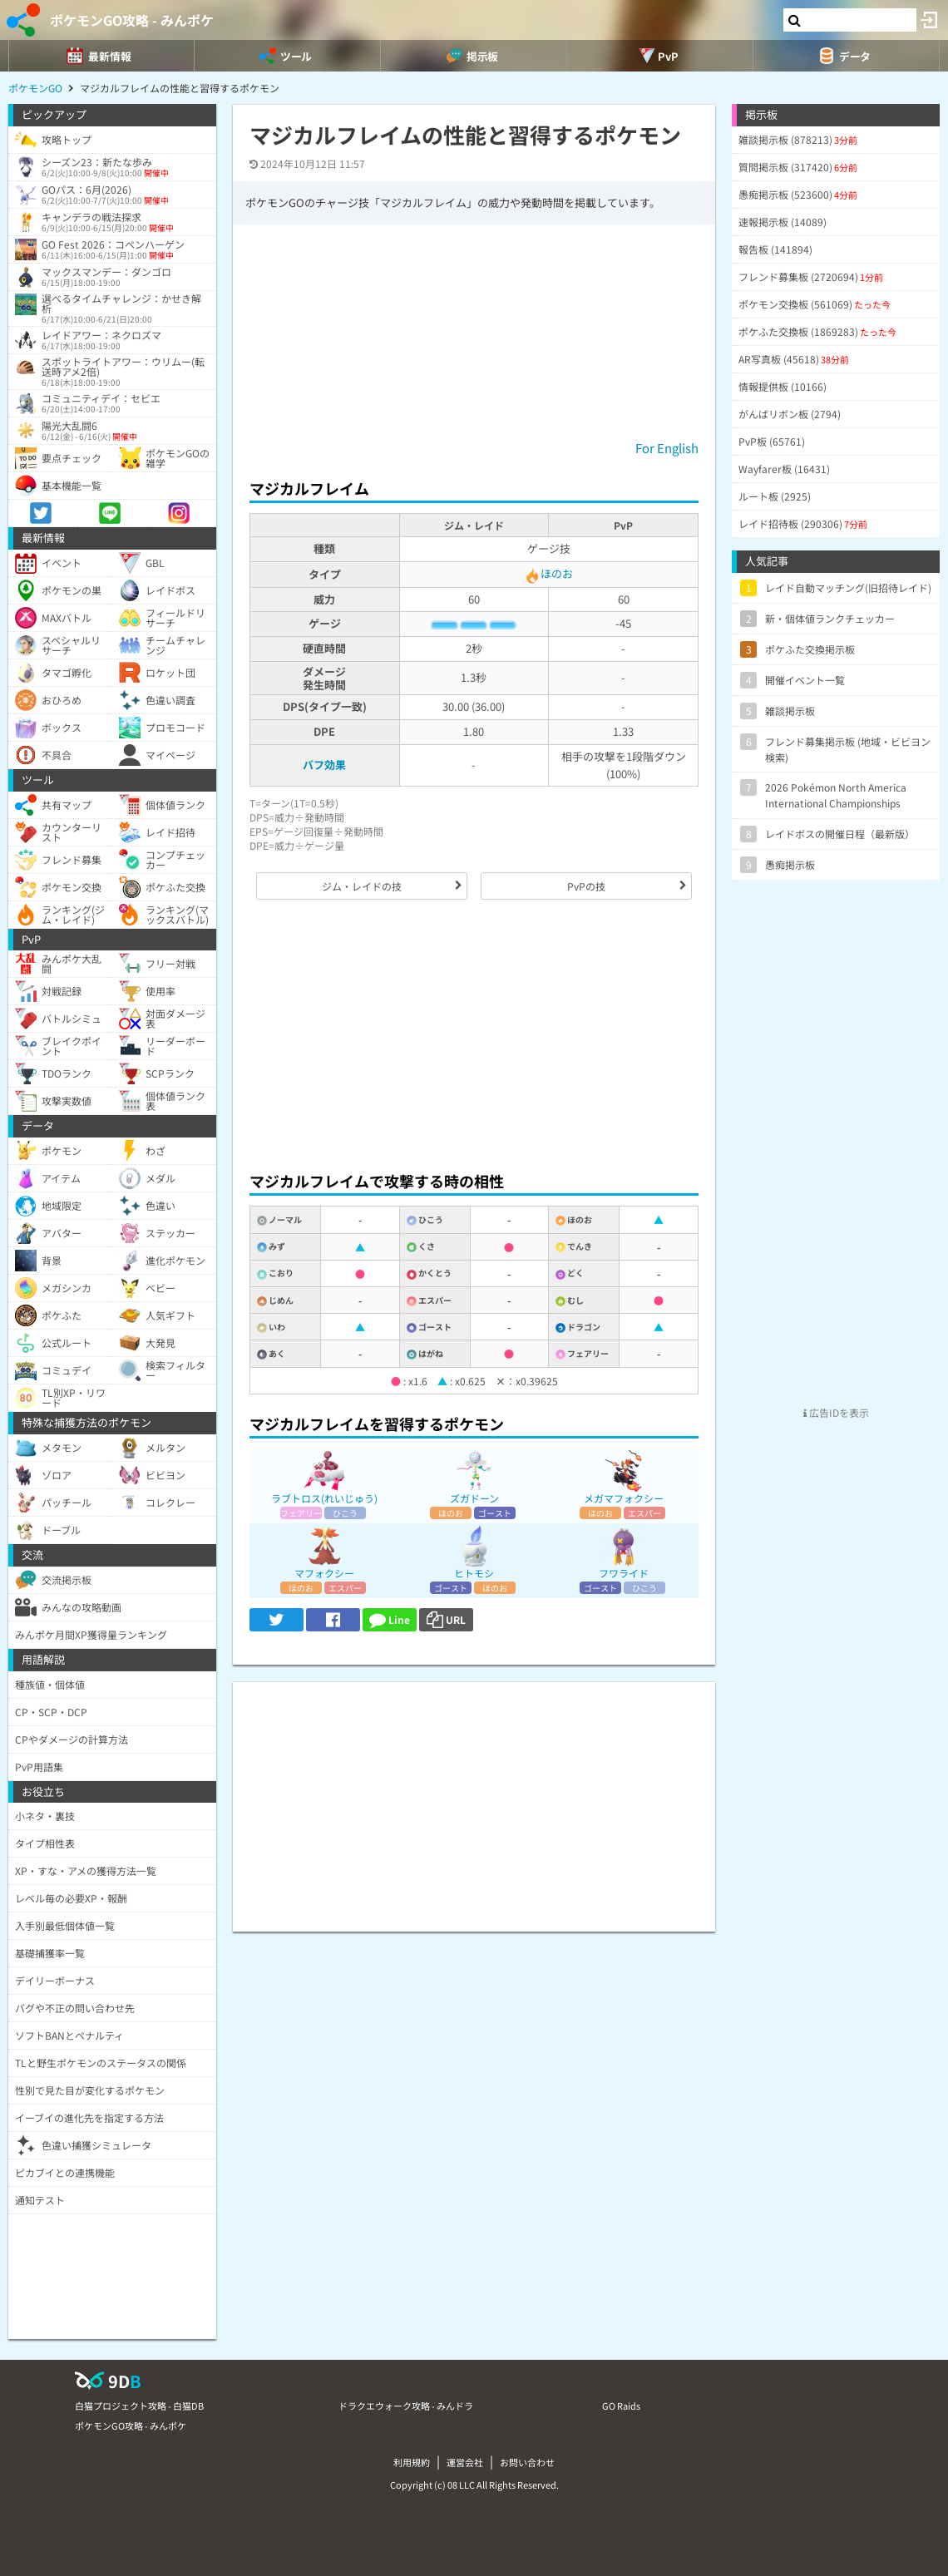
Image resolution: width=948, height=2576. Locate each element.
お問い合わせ (527, 2462)
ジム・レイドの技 (362, 886)
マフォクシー (324, 1573)
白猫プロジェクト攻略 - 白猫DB (139, 2405)
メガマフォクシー (624, 1498)
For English (667, 447)
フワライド (624, 1573)
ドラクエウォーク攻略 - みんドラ (405, 2405)
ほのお (548, 573)
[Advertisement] (474, 1035)
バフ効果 (324, 764)
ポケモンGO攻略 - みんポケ (132, 20)
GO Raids (621, 2405)
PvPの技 (586, 886)
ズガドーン (474, 1498)
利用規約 (411, 2462)
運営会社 (465, 2462)
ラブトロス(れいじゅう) (324, 1498)
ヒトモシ (474, 1573)
